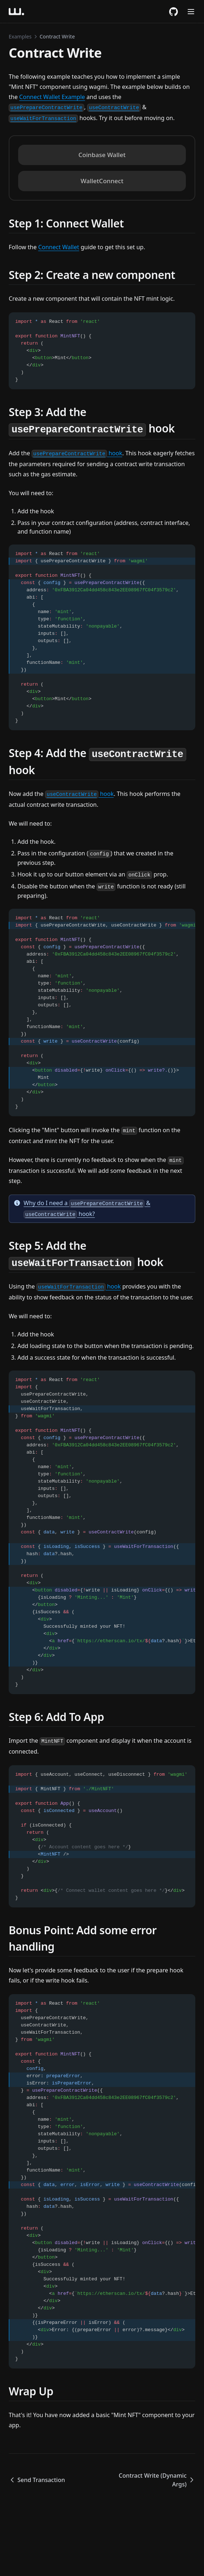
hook (77, 453)
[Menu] (191, 11)
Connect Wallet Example (52, 97)
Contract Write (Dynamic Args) (157, 2480)
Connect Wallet (58, 247)
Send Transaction (37, 2480)
